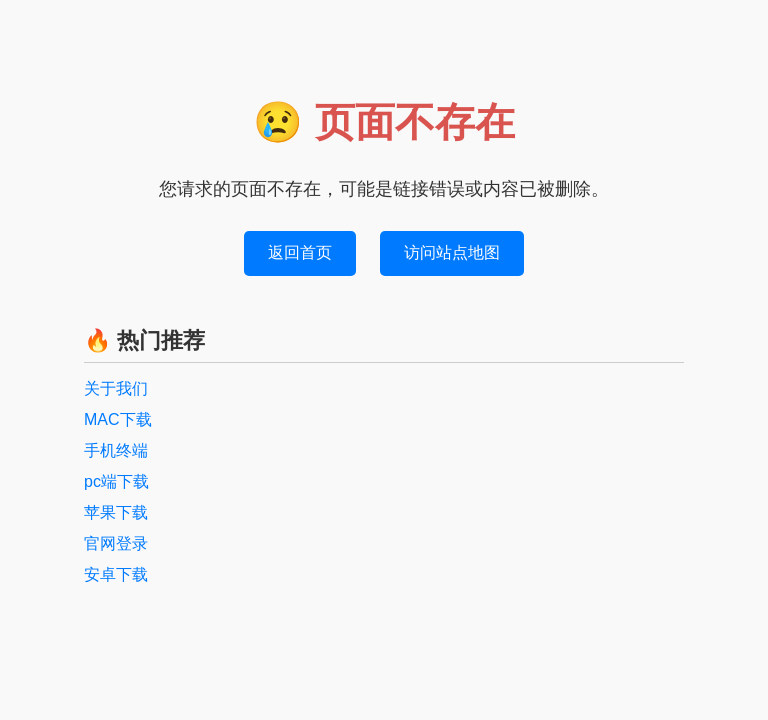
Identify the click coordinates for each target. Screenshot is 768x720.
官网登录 (116, 543)
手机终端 (116, 450)
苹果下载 (116, 512)
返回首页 (300, 252)
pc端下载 (116, 481)
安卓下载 (116, 574)
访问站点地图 (452, 252)
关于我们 (116, 388)
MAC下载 (118, 419)
